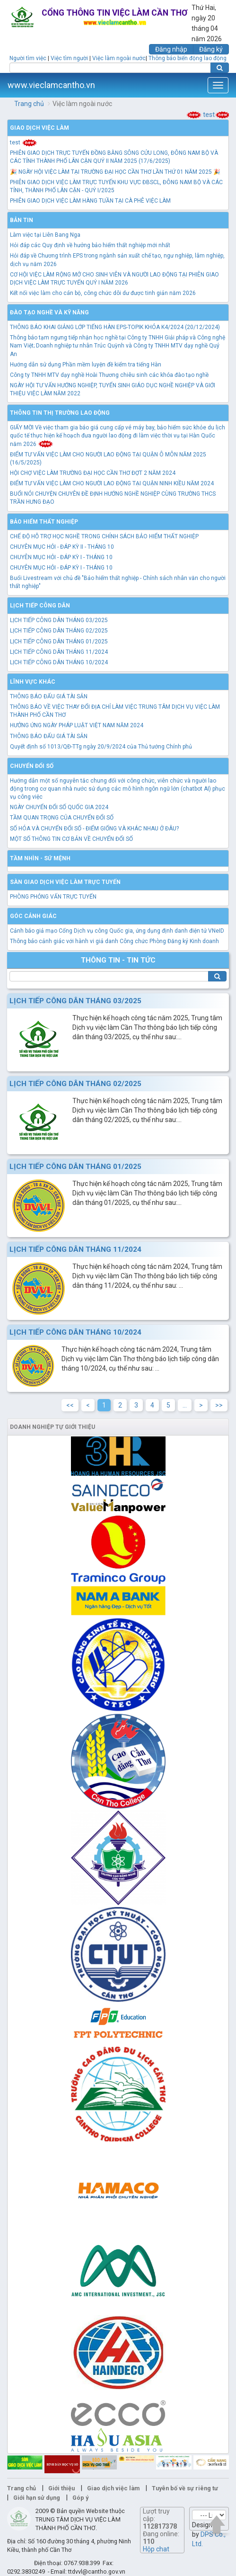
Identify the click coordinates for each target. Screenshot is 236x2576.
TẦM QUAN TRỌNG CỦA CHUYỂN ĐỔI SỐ (62, 817)
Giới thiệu (61, 2488)
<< (70, 1405)
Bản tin (21, 220)
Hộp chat (156, 2549)
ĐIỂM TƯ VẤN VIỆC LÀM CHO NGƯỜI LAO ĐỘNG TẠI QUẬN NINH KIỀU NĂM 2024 (112, 483)
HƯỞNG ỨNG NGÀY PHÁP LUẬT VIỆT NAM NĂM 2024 (76, 725)
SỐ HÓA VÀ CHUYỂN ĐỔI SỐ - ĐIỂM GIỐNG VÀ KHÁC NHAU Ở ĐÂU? (94, 828)
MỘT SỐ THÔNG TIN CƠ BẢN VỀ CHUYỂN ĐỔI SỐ (71, 839)
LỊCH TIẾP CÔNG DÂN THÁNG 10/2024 (59, 662)
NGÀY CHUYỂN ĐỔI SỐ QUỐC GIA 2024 (59, 807)
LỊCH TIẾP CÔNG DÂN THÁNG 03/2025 (59, 620)
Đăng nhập (171, 49)
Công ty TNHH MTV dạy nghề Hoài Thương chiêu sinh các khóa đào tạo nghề (109, 375)
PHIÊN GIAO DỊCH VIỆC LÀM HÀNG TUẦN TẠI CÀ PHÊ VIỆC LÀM (90, 200)
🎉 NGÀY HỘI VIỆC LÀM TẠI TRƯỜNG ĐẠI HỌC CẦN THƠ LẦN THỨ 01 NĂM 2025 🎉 (115, 172)
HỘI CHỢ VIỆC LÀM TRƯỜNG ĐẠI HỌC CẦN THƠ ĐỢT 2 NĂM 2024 (92, 473)
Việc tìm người (69, 58)
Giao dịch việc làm (39, 128)
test (206, 114)
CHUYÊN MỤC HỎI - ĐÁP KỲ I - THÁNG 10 (61, 557)
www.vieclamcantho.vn (51, 85)
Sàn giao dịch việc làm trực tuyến (65, 882)
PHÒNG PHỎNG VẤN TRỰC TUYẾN (53, 896)
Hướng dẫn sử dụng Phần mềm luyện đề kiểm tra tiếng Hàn (85, 364)
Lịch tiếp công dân (40, 605)
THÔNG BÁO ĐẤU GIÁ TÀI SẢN (48, 696)
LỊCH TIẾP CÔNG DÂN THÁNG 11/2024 (59, 652)
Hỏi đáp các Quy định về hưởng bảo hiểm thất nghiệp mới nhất (90, 245)
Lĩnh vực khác (32, 681)
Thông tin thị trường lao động (60, 413)
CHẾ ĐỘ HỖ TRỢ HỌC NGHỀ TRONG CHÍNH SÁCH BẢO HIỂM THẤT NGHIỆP (104, 536)
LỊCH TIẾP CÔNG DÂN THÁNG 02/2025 (59, 630)
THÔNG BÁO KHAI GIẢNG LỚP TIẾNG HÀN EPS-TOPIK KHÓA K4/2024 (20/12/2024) (115, 327)
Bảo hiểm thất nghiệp (44, 521)
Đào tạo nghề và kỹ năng (49, 312)
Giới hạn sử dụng (36, 2497)
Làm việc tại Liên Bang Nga (45, 235)
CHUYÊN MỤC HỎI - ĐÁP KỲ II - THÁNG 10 (62, 547)
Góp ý (80, 2497)
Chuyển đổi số (31, 766)
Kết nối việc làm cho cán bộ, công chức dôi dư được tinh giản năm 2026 (103, 293)
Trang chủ (29, 103)
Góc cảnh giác (33, 916)
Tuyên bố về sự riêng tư (185, 2488)
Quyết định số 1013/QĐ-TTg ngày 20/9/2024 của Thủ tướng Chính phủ (101, 746)
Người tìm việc (27, 58)
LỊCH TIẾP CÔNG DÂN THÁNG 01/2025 (59, 641)
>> (219, 1405)
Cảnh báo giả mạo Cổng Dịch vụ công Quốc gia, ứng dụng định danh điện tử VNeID (117, 930)
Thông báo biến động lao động (188, 58)
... (185, 1405)
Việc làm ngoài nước (119, 58)
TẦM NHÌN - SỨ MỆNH (40, 858)
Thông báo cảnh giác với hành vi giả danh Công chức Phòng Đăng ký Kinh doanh (114, 941)
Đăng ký (211, 49)
